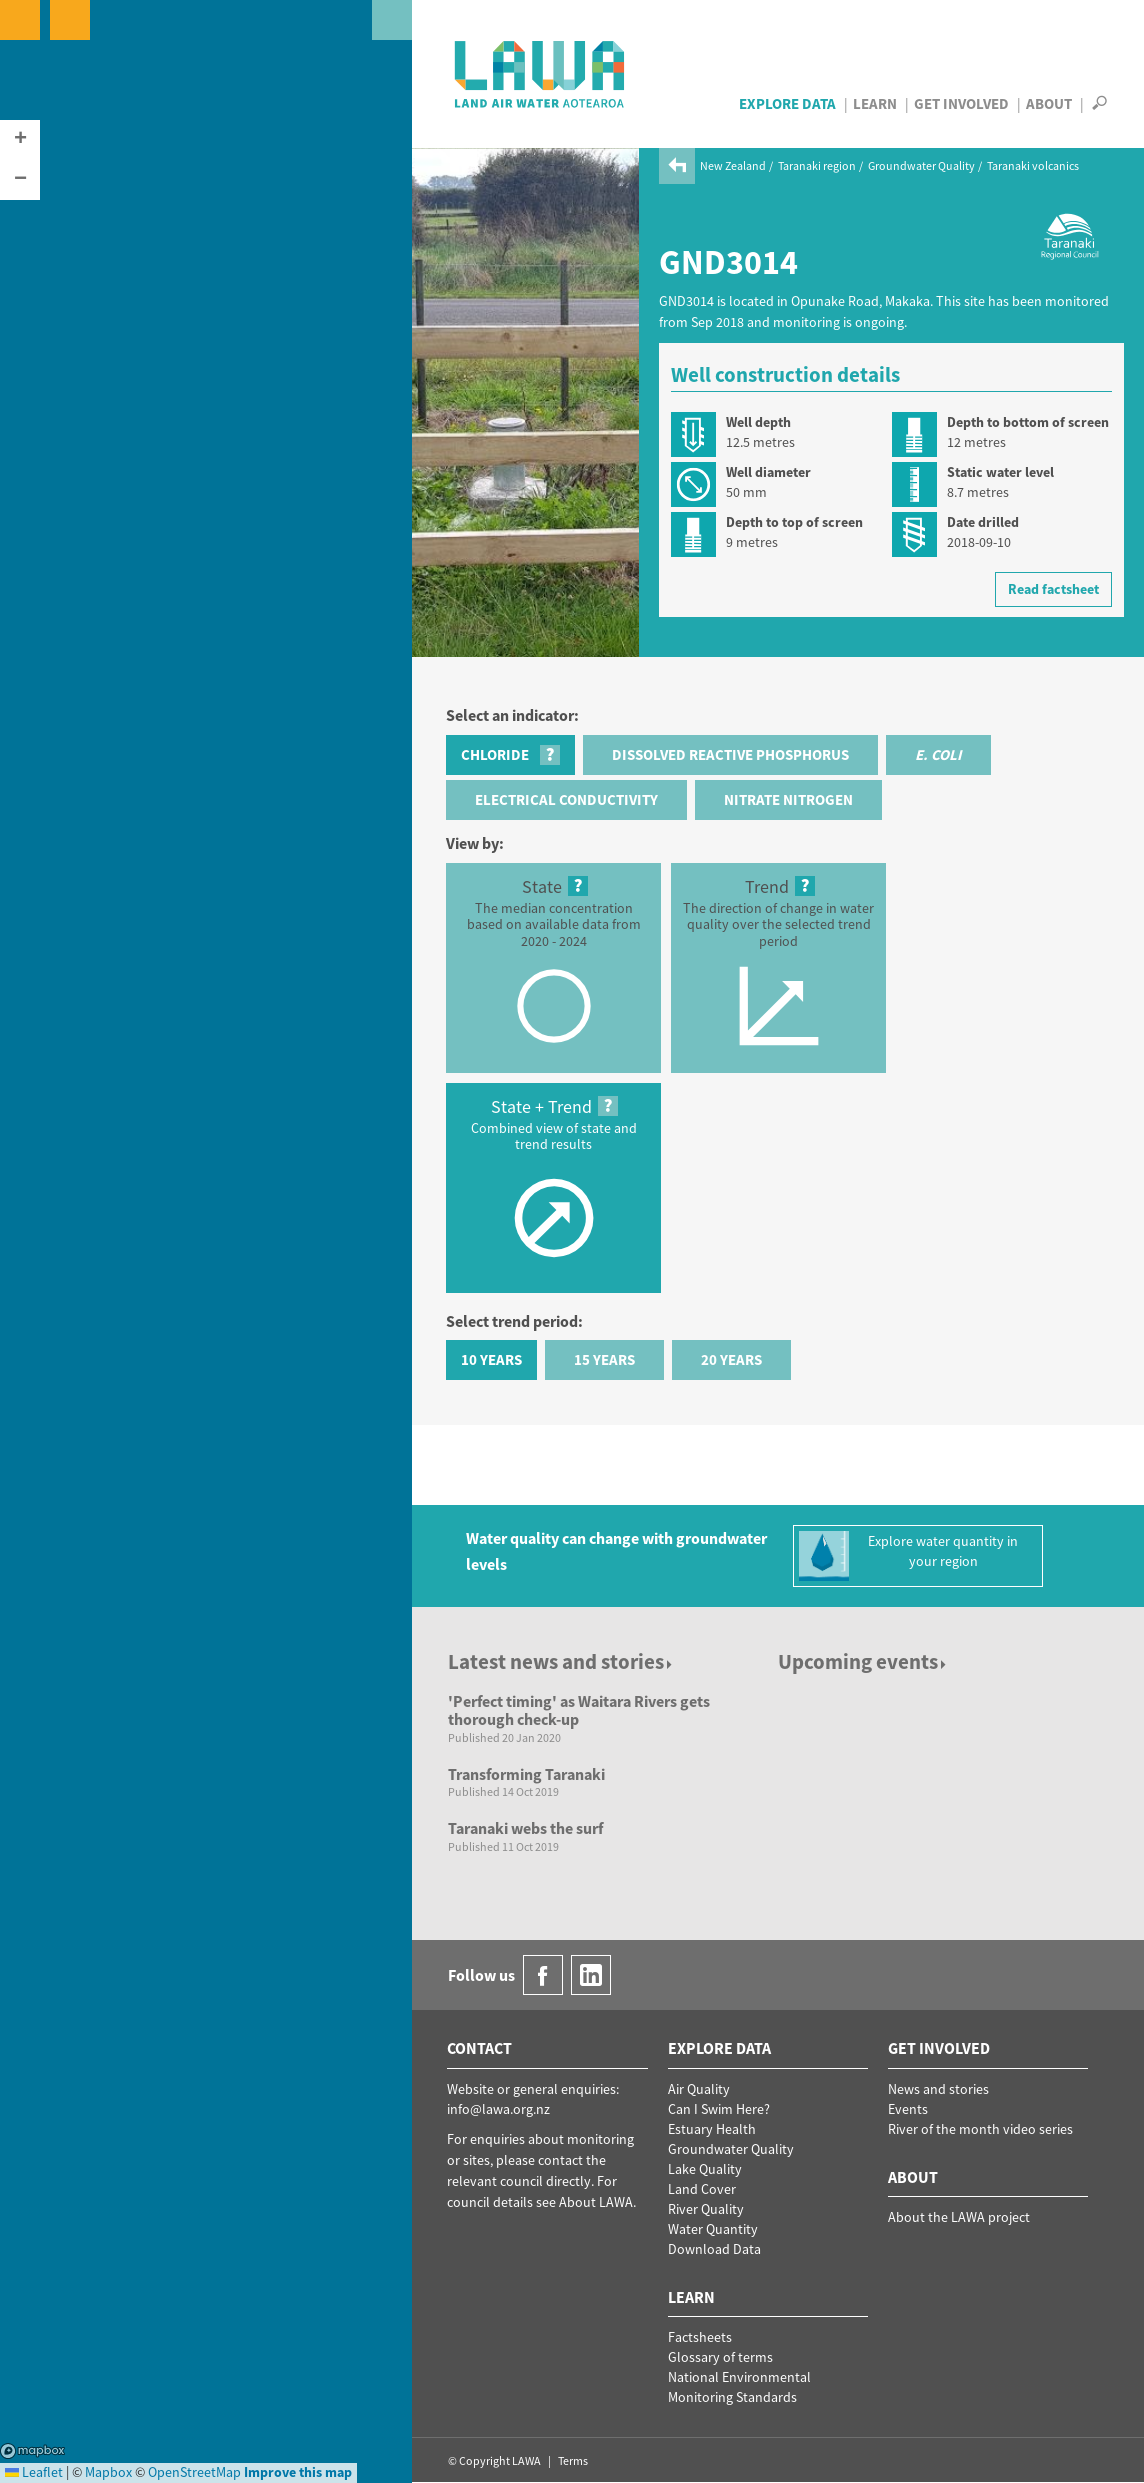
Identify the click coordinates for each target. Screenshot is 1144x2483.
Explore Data (787, 103)
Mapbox (32, 2451)
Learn (875, 103)
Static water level (1000, 472)
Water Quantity (713, 2229)
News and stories (938, 2089)
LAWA (540, 74)
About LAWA (596, 2202)
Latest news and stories (561, 1661)
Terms (573, 2460)
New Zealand (733, 165)
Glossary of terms (720, 2357)
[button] (20, 140)
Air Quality (699, 2089)
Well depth (758, 422)
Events (908, 2109)
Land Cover (702, 2189)
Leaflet (34, 2472)
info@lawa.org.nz (498, 2109)
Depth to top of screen (794, 522)
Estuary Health (712, 2129)
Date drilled (983, 522)
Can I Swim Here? (719, 2109)
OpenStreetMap (194, 2472)
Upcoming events (863, 1661)
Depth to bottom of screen (1028, 422)
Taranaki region (817, 165)
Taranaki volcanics (1033, 165)
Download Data (714, 2249)
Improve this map (298, 2472)
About (1049, 103)
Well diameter (768, 472)
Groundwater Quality (921, 165)
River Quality (706, 2209)
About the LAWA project (959, 2217)
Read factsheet (1053, 589)
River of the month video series (980, 2129)
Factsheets (700, 2337)
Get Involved (961, 103)
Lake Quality (705, 2169)
